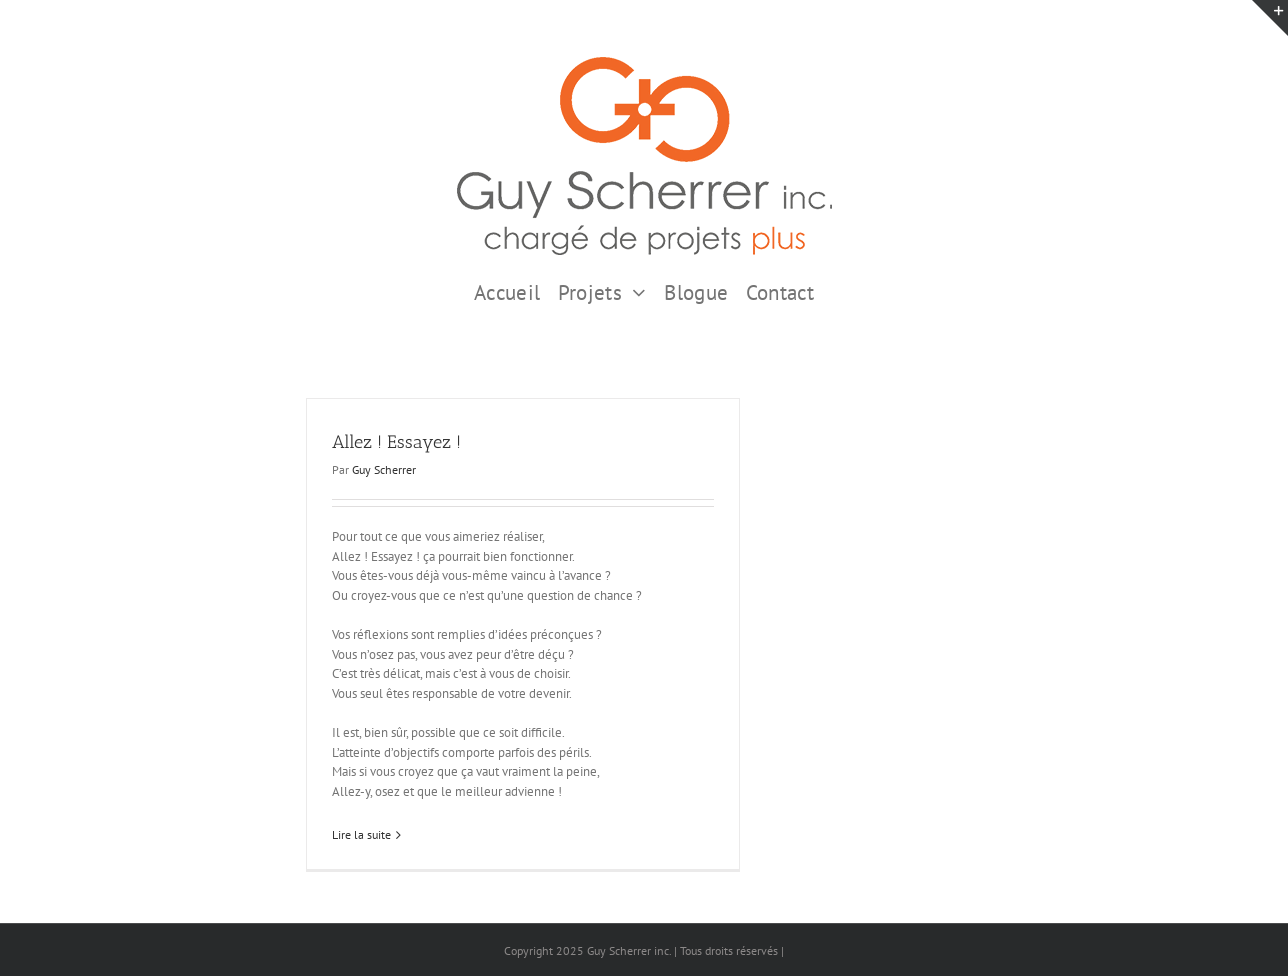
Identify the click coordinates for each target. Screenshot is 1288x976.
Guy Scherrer (384, 469)
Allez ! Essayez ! (396, 442)
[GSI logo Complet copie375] (644, 63)
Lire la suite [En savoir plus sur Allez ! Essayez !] (361, 834)
